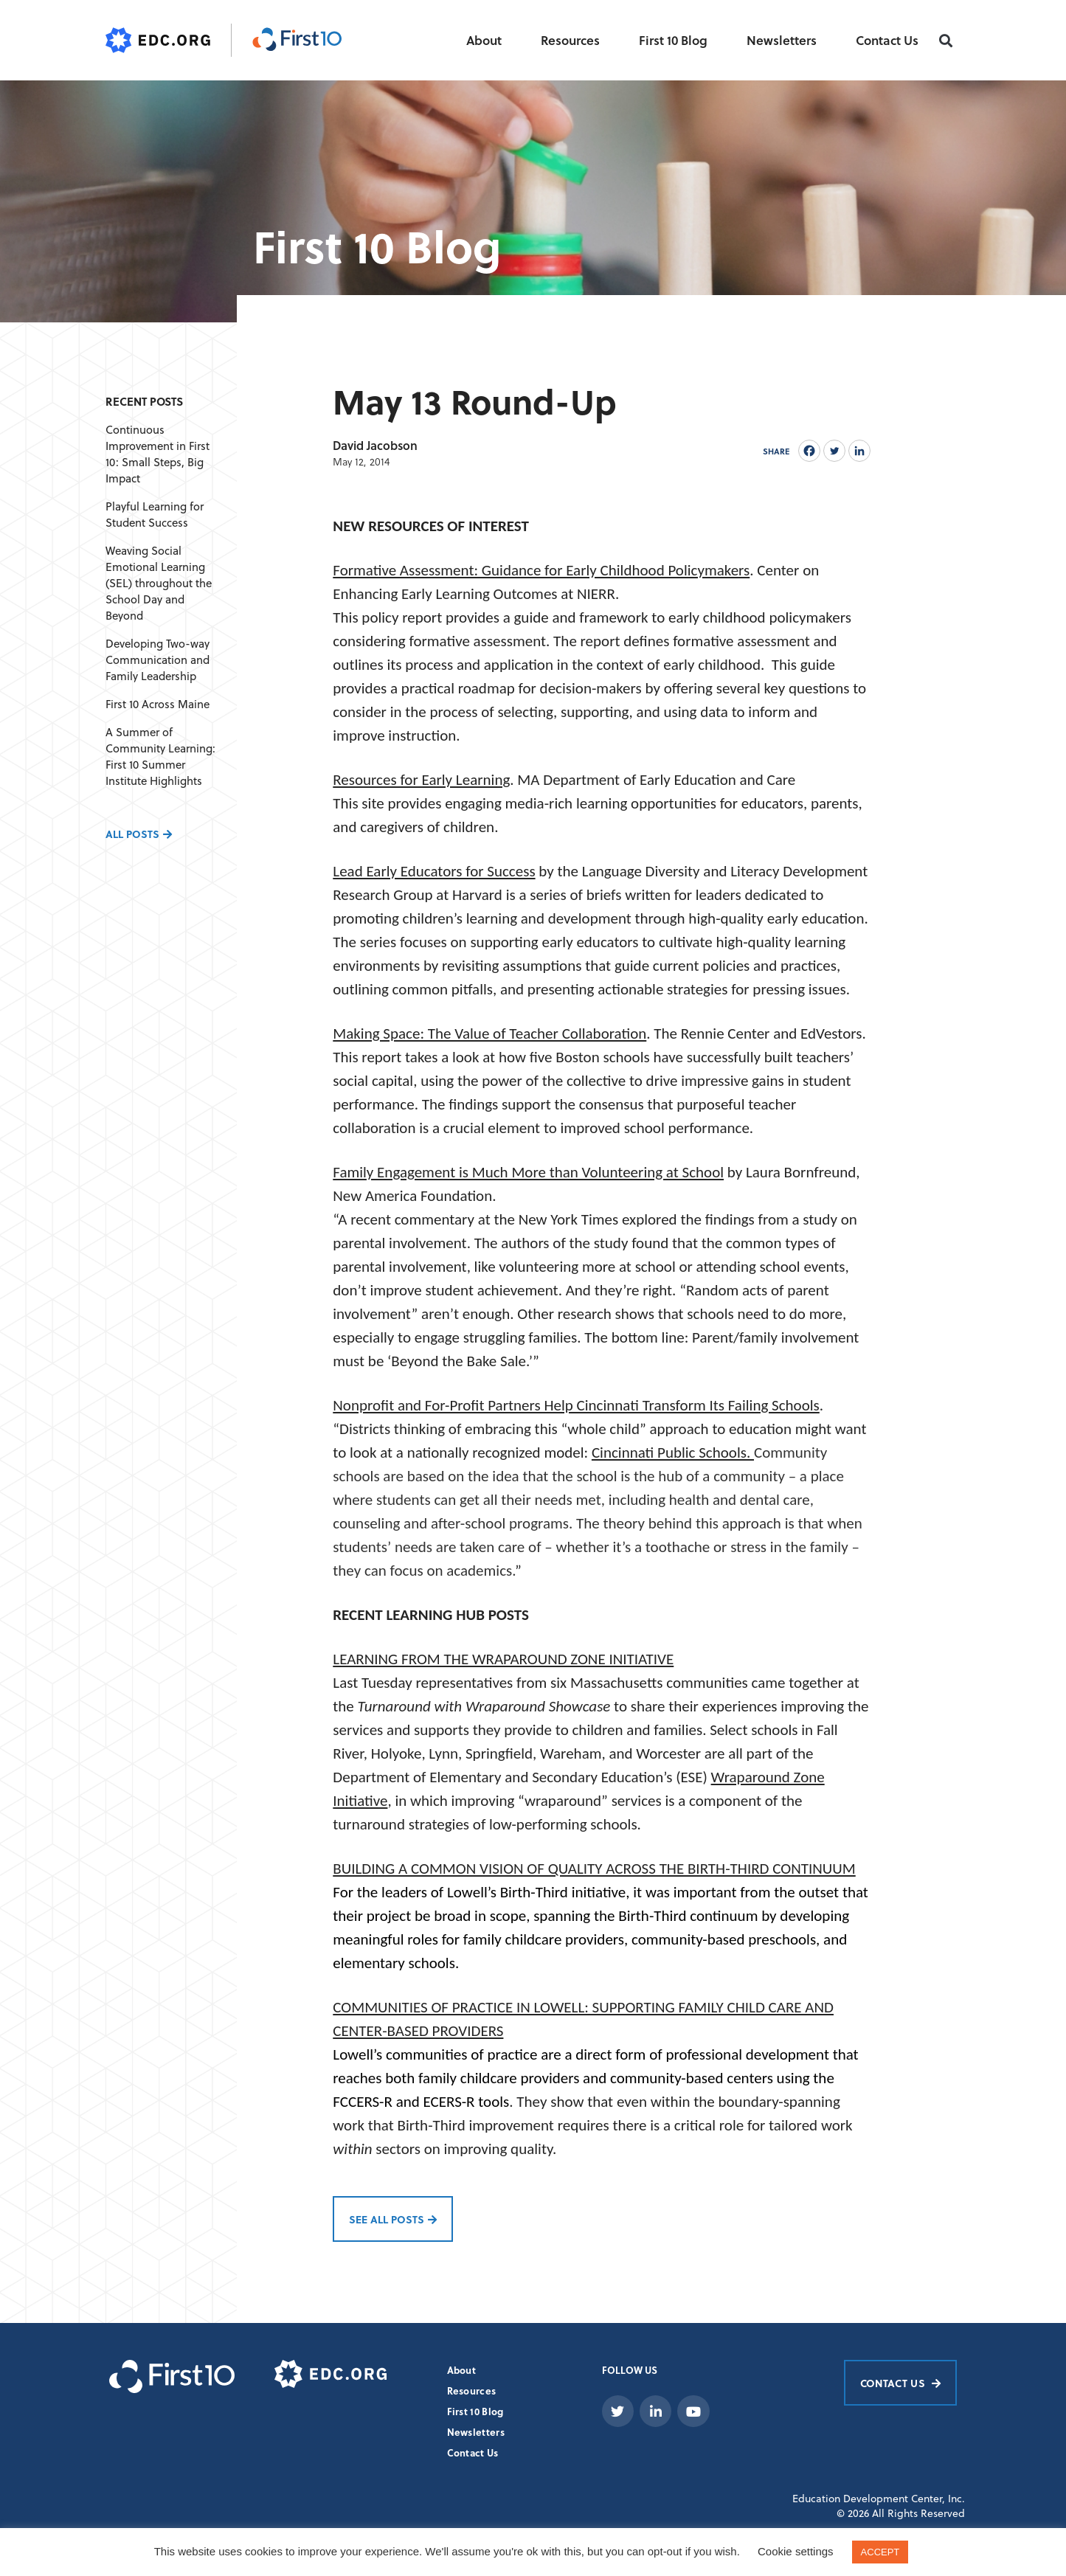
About (484, 40)
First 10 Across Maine (157, 704)
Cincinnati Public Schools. (673, 1452)
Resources (570, 40)
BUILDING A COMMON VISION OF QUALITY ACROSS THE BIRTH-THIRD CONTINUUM (594, 1868)
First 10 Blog (673, 40)
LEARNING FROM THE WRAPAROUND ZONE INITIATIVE (503, 1659)
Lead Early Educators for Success (434, 871)
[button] (945, 41)
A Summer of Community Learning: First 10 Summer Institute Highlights (160, 756)
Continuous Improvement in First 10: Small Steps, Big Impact (157, 454)
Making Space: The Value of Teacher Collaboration (489, 1033)
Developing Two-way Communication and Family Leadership (157, 660)
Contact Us (887, 40)
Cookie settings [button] (796, 2551)
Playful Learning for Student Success (154, 514)
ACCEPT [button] (880, 2552)
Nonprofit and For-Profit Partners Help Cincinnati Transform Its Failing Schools (576, 1405)
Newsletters (782, 40)
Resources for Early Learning (421, 779)
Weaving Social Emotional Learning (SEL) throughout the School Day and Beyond (158, 583)
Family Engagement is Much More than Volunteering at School (528, 1172)
